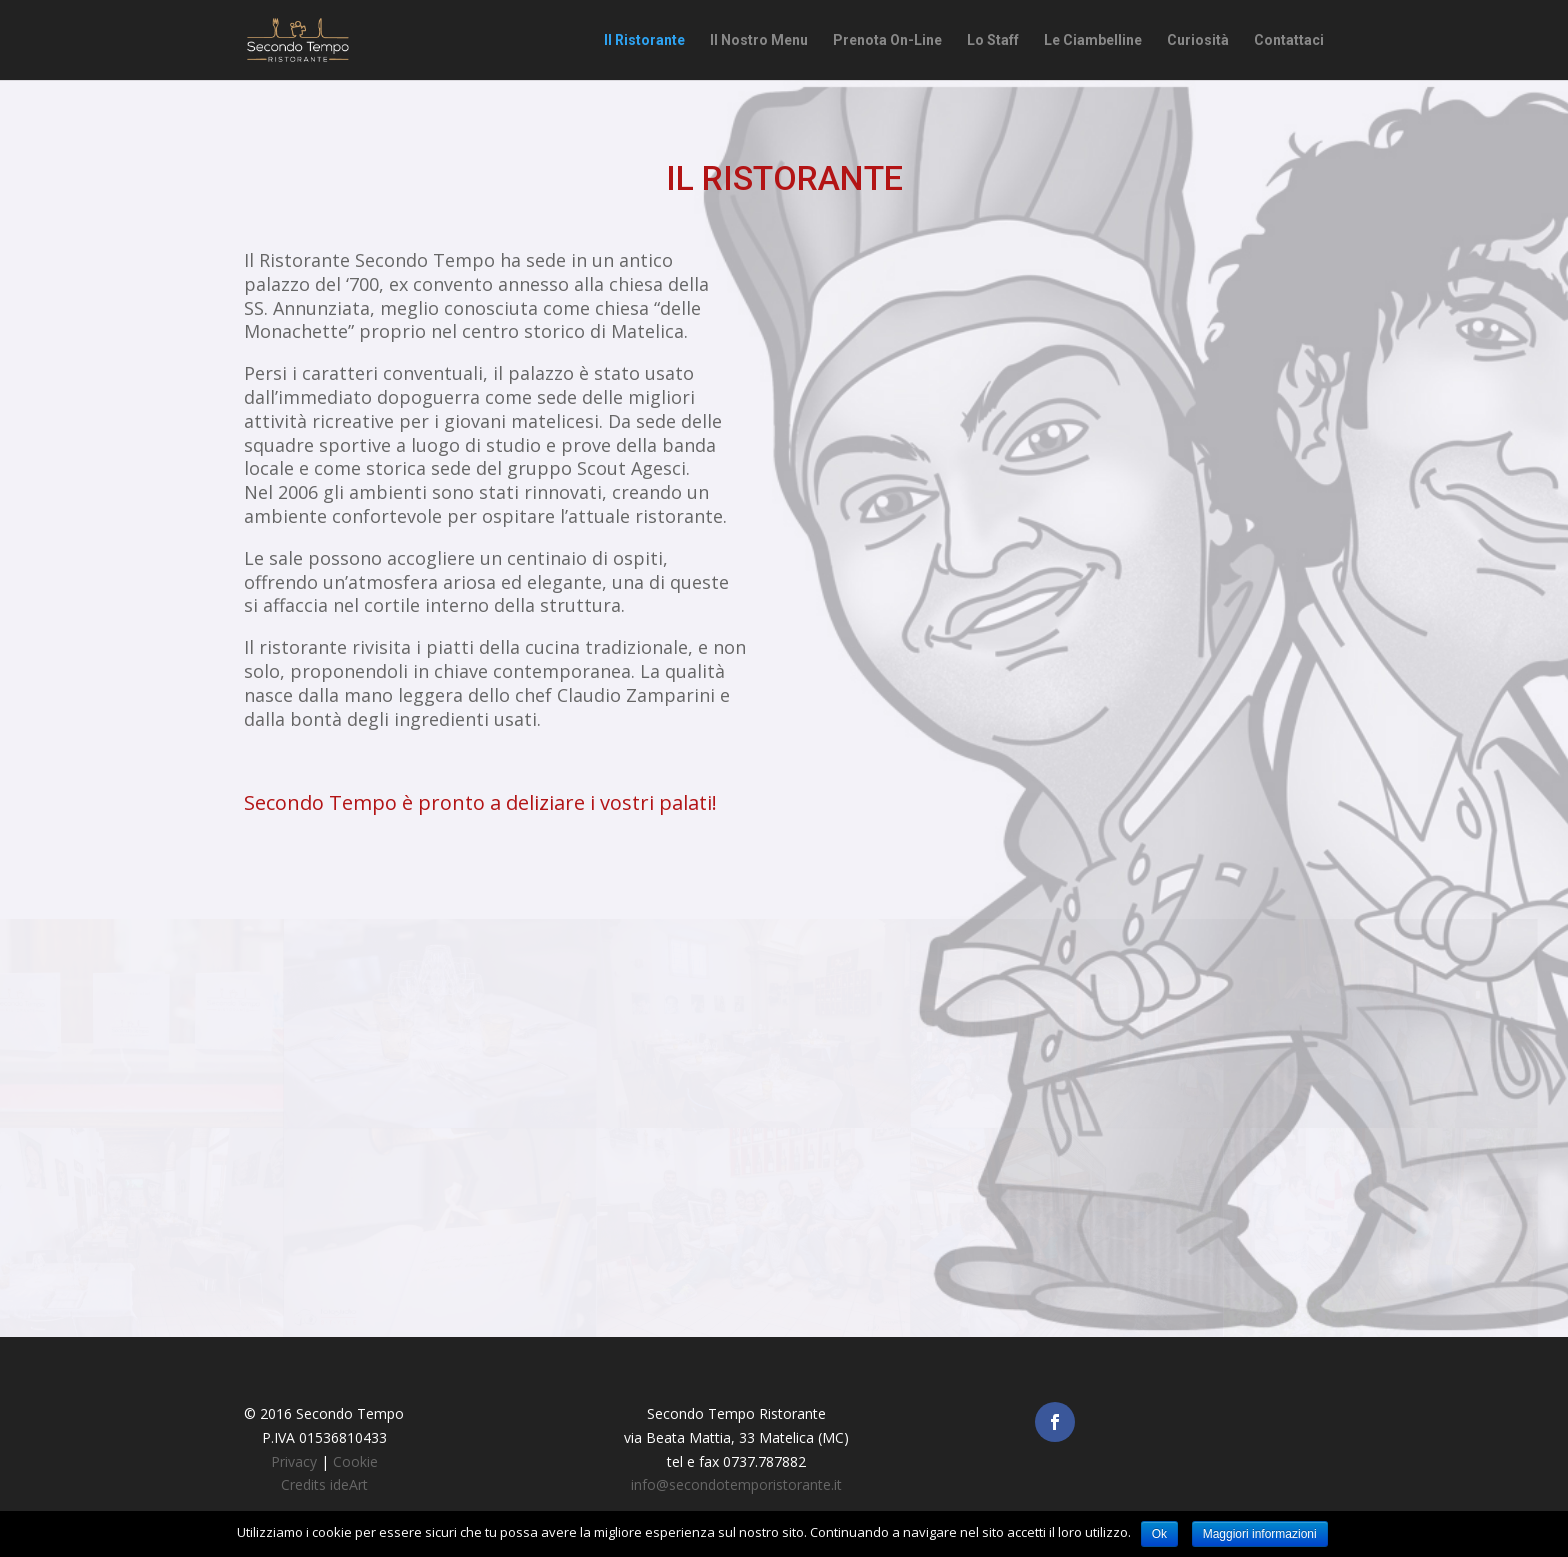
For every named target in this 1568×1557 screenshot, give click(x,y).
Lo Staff (993, 40)
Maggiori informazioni (1260, 1534)
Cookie (355, 1461)
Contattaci (1289, 40)
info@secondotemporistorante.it (736, 1484)
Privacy (294, 1461)
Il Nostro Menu (759, 40)
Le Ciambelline (1093, 40)
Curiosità (1198, 40)
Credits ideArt (324, 1484)
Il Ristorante (644, 40)
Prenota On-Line (887, 40)
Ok (1159, 1534)
